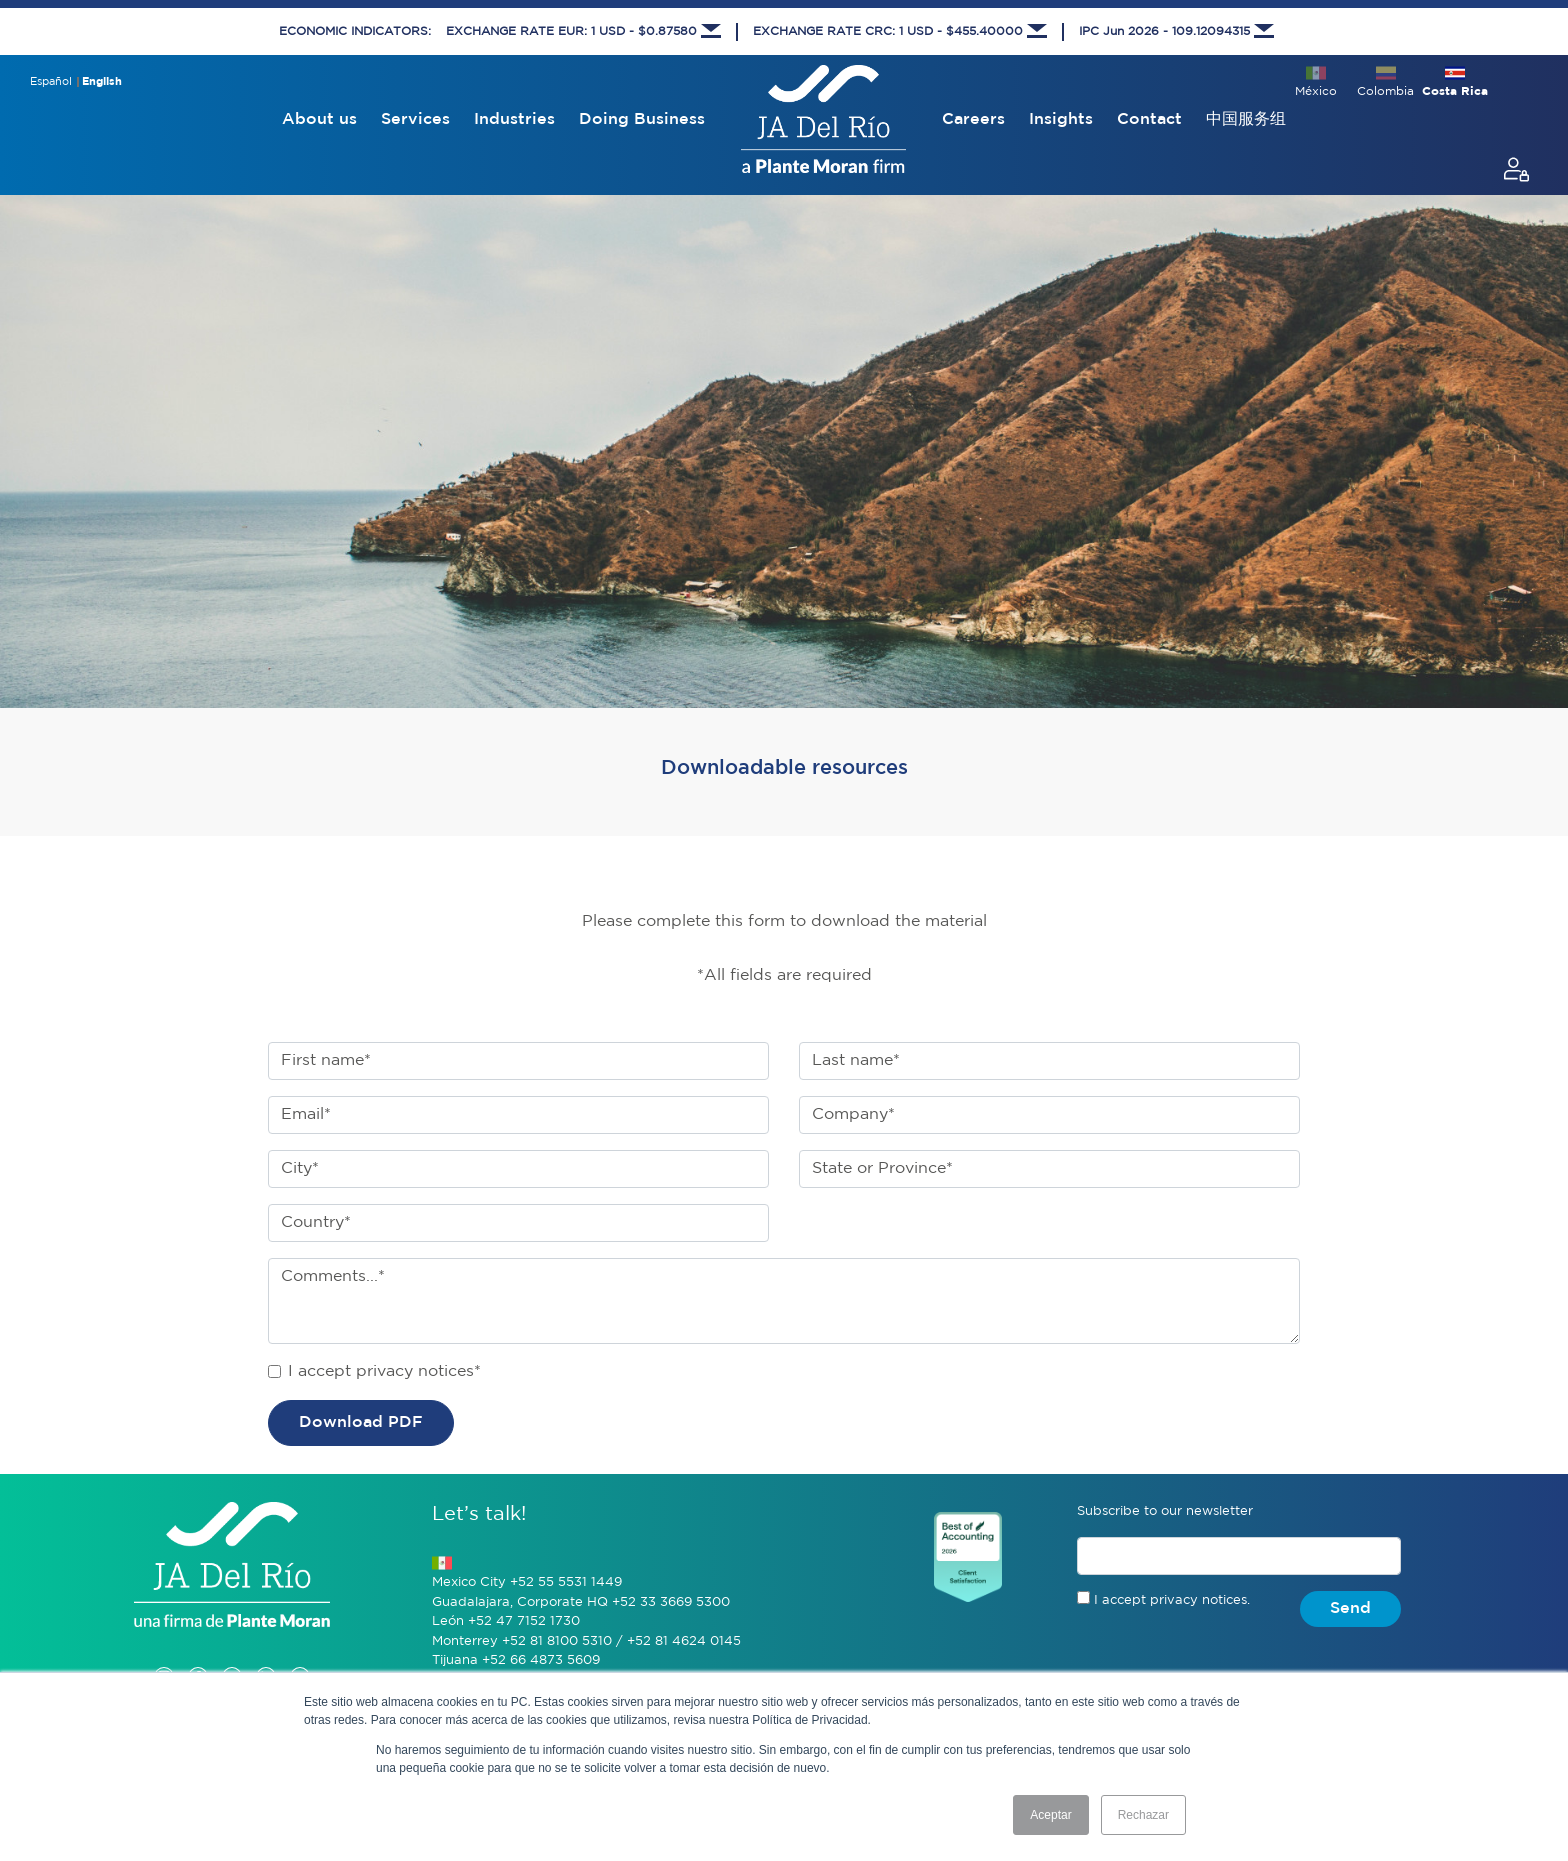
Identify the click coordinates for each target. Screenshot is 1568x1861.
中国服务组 (1246, 119)
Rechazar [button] (1143, 1815)
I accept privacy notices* (384, 1371)
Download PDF (361, 1422)
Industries (514, 119)
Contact (1149, 119)
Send (1350, 1608)
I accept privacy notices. (1172, 1600)
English (102, 82)
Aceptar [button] (1050, 1815)
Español (51, 82)
